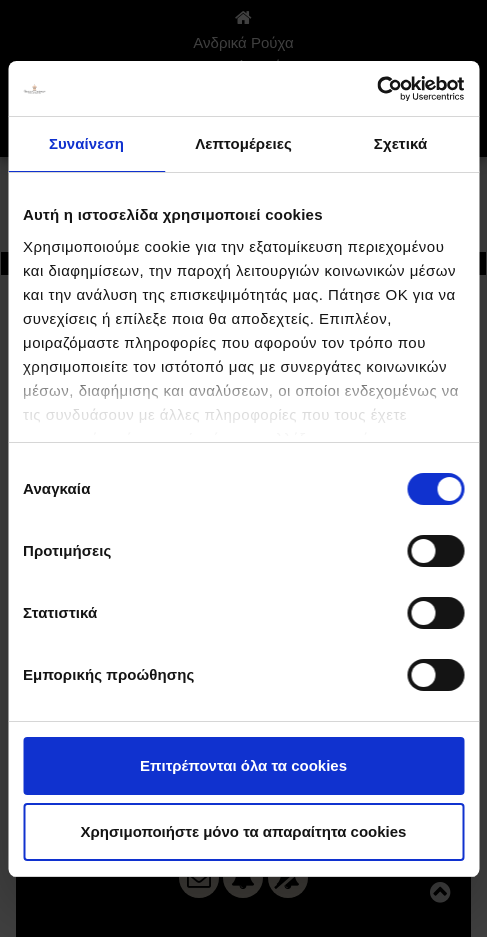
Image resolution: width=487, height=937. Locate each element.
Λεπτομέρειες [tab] (243, 143)
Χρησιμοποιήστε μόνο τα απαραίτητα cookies (244, 831)
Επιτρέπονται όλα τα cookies (243, 765)
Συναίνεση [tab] (86, 143)
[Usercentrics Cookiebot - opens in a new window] (376, 89)
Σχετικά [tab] (400, 143)
